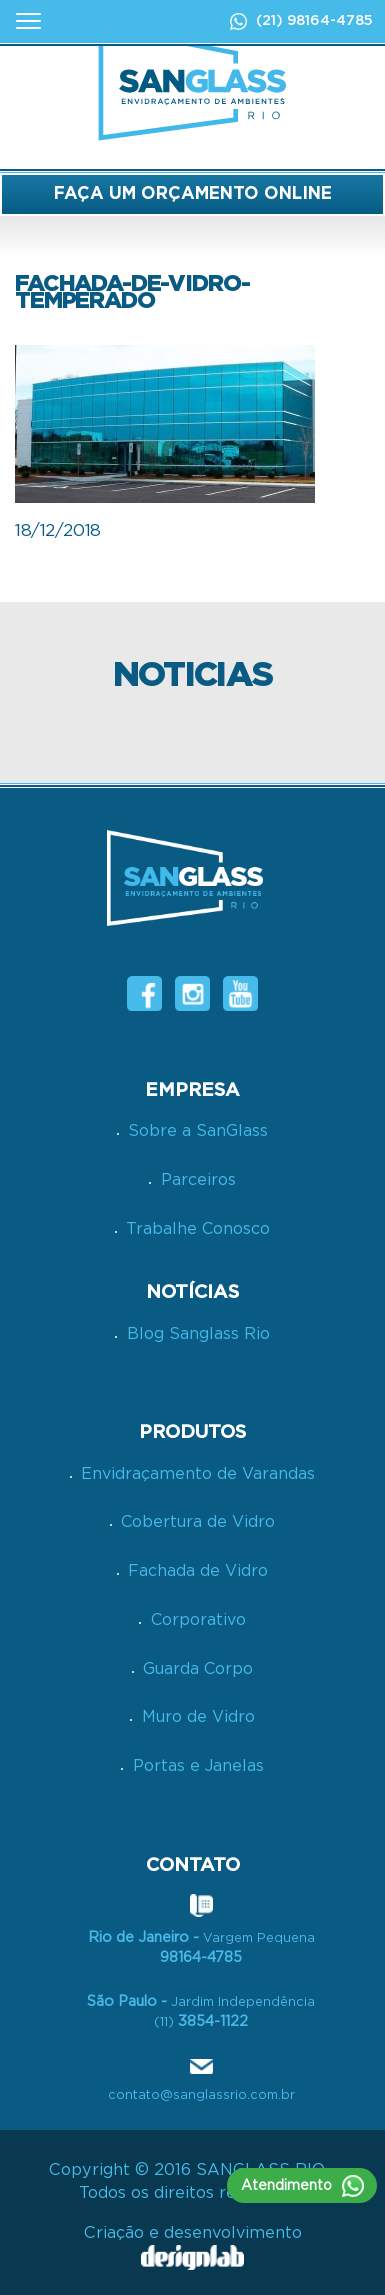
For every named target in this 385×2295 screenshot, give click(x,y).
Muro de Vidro (198, 1717)
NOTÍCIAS (192, 1292)
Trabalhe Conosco (198, 1229)
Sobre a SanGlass (198, 1131)
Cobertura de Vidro (198, 1522)
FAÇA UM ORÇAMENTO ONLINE (193, 193)
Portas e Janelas (198, 1766)
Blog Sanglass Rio (198, 1334)
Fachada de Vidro (198, 1571)
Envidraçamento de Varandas (198, 1474)
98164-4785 (330, 21)
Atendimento (302, 2186)
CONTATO (193, 1865)
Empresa (192, 1090)
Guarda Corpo (198, 1669)
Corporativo (198, 1620)
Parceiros (198, 1180)
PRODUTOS (192, 1432)
